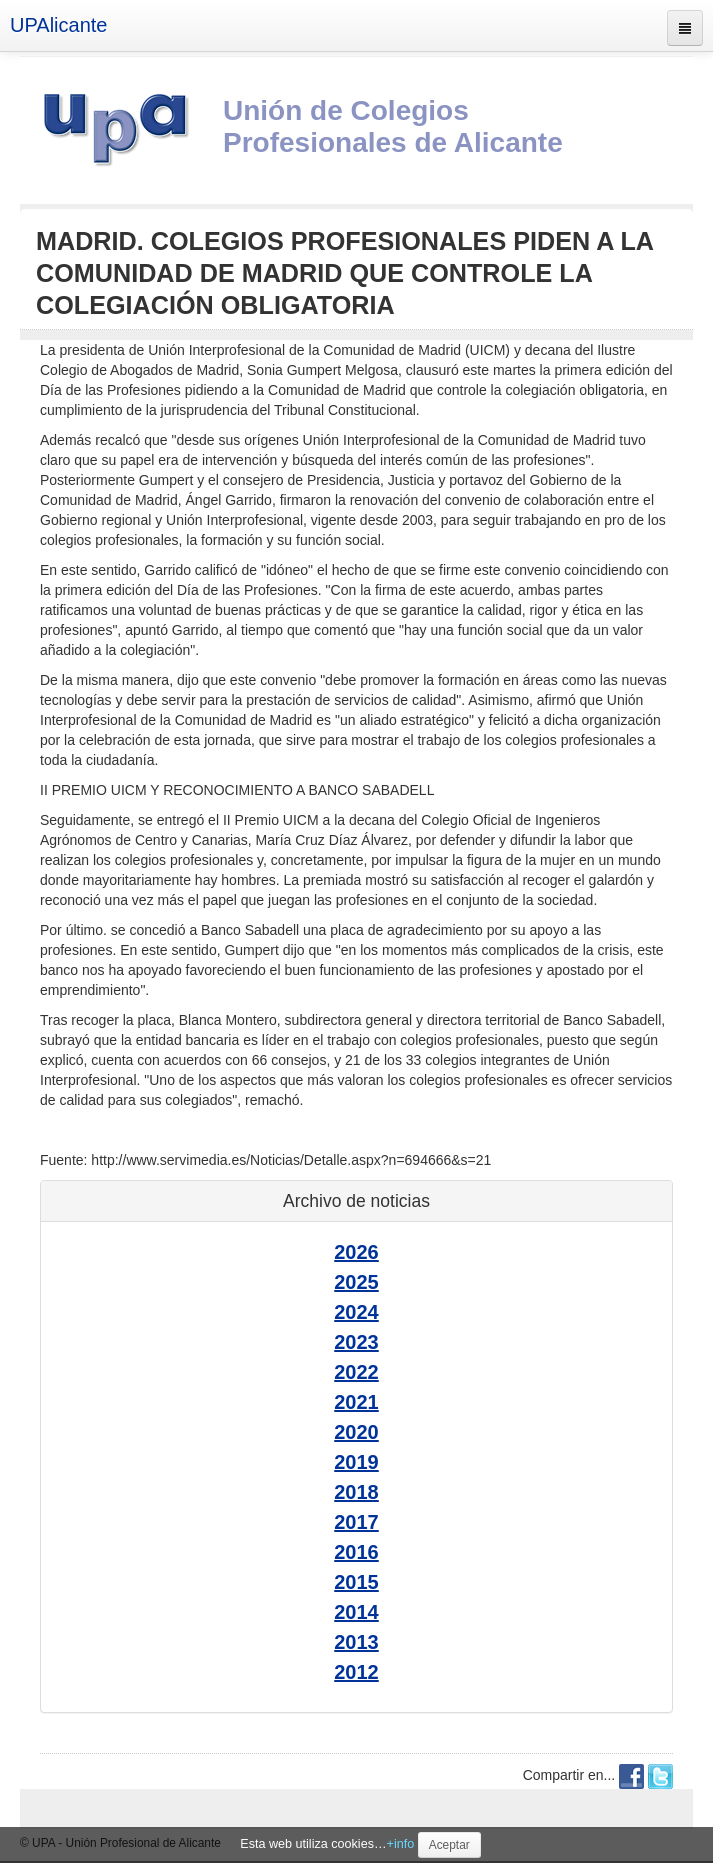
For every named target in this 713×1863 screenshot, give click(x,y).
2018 (356, 1492)
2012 (356, 1672)
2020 (356, 1432)
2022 (356, 1372)
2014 (356, 1612)
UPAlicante (58, 25)
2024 (356, 1312)
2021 (356, 1402)
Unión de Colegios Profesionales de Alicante (393, 126)
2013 (356, 1642)
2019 (356, 1462)
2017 (356, 1522)
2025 (356, 1282)
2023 (356, 1342)
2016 (356, 1552)
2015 (356, 1582)
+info (401, 1844)
